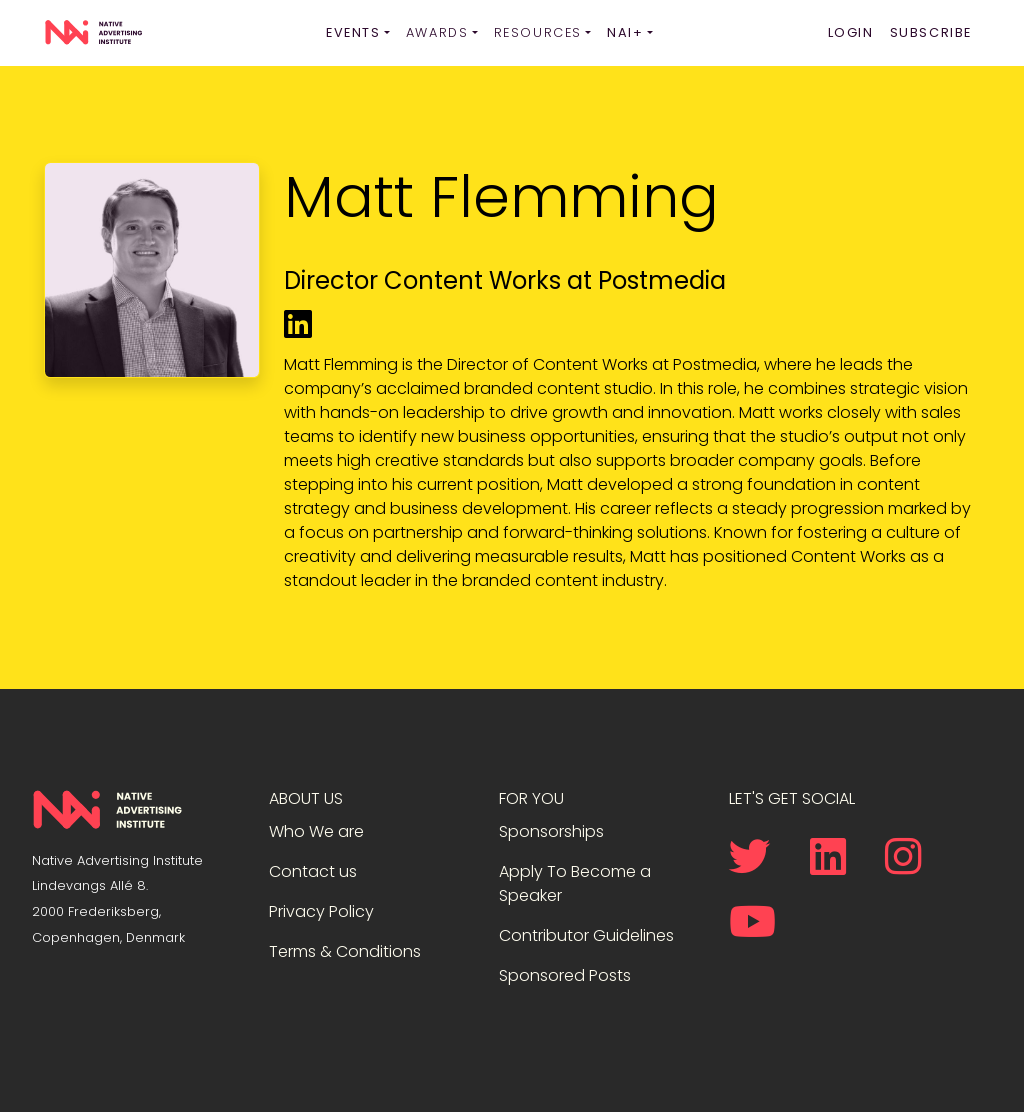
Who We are (316, 831)
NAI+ (625, 32)
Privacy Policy (321, 911)
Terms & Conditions (345, 951)
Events (353, 32)
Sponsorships (551, 831)
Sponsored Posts (565, 975)
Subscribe (931, 32)
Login (851, 32)
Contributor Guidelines (586, 935)
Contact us (313, 871)
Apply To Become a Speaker (575, 883)
